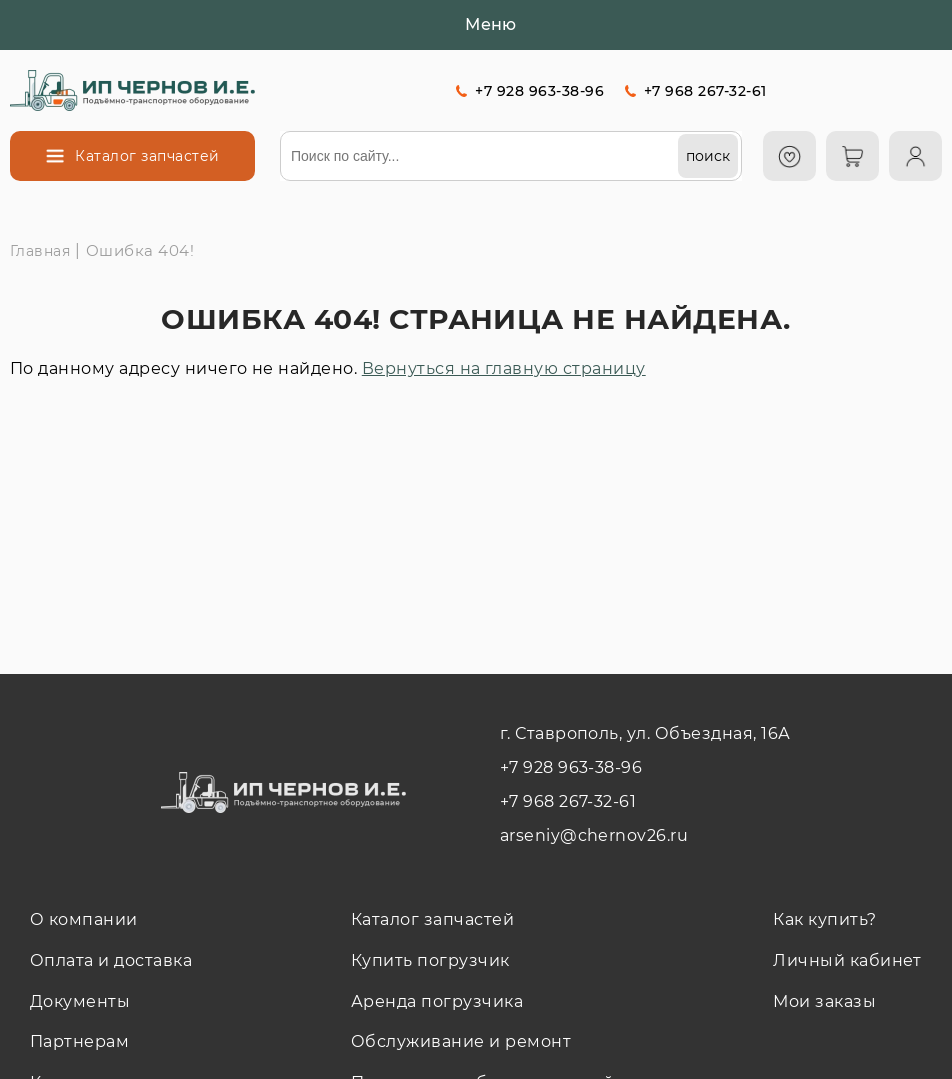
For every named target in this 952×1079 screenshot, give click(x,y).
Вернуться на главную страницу (504, 368)
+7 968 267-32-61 (705, 91)
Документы (80, 1001)
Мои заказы (824, 1001)
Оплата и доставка (111, 960)
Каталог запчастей (432, 919)
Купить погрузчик (430, 960)
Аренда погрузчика (437, 1001)
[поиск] (708, 156)
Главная (40, 251)
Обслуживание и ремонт (461, 1041)
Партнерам (79, 1041)
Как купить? (824, 919)
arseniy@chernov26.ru (594, 835)
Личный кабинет (847, 960)
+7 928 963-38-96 (539, 91)
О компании (84, 919)
